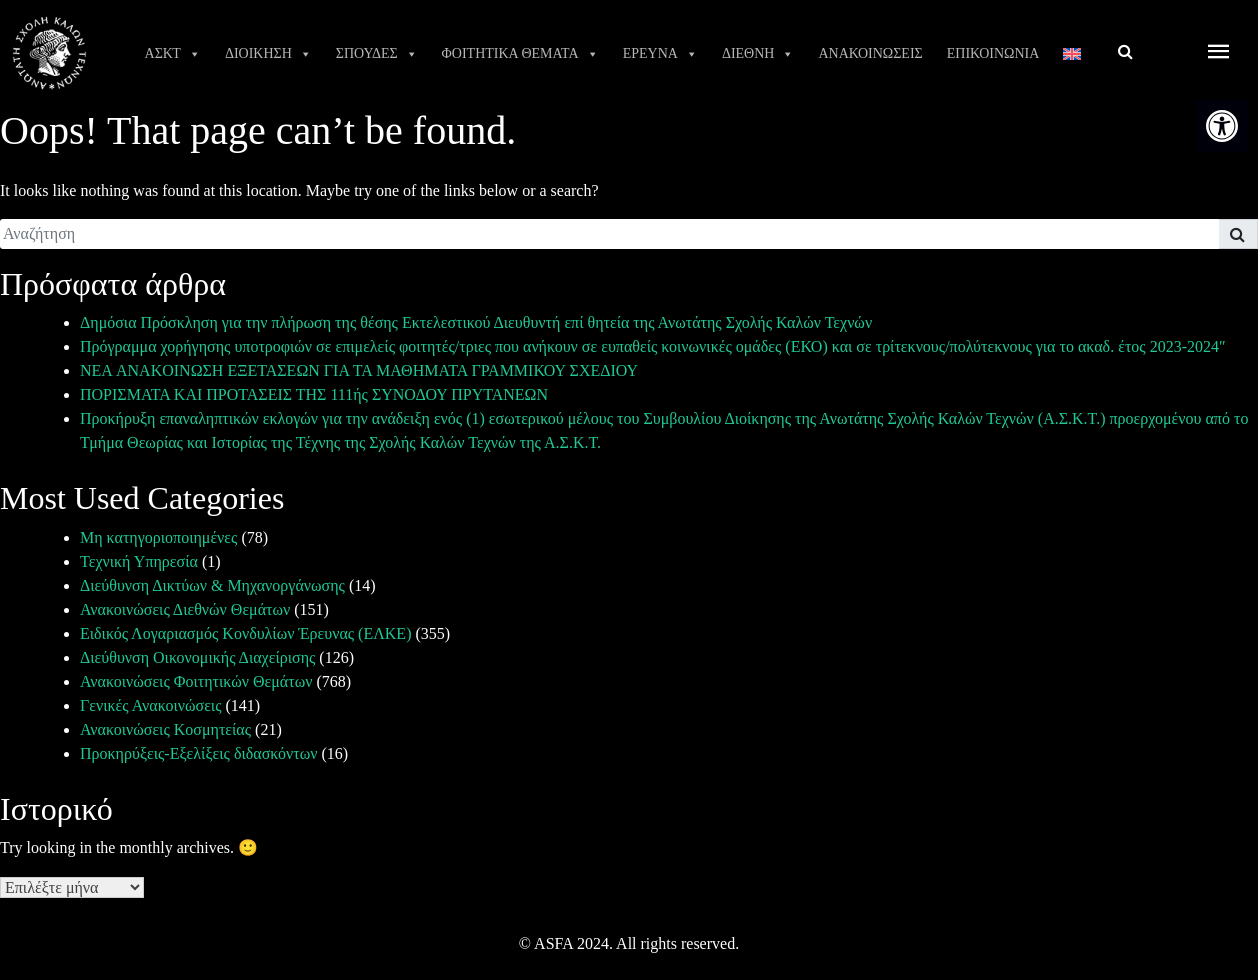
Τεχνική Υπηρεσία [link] (139, 561)
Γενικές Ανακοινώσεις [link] (151, 705)
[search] (609, 234)
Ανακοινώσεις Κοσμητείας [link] (165, 729)
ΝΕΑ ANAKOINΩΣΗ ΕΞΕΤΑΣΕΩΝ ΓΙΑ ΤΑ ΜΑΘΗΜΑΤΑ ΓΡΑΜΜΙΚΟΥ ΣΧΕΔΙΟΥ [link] (359, 370)
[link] (1222, 126)
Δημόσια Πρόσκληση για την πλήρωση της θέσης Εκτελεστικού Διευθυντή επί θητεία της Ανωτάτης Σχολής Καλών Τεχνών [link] (476, 322)
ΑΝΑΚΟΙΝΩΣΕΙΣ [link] (870, 53)
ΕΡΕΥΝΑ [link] (660, 54)
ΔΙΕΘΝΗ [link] (758, 54)
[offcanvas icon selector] (1219, 53)
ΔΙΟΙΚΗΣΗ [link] (268, 54)
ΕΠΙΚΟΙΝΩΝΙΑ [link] (993, 53)
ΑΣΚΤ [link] (173, 54)
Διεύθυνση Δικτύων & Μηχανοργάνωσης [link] (212, 585)
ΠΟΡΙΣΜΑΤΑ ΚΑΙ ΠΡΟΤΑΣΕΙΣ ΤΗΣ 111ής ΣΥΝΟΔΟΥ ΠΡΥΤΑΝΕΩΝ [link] (314, 394)
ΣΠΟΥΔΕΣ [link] (377, 54)
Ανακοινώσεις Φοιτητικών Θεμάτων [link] (196, 681)
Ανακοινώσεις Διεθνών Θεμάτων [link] (185, 609)
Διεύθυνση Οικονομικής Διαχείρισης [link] (197, 657)
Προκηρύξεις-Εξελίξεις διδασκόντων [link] (198, 753)
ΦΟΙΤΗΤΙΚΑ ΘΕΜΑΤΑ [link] (520, 54)
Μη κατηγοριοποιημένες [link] (158, 537)
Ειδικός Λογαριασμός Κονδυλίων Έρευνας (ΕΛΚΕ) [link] (245, 633)
